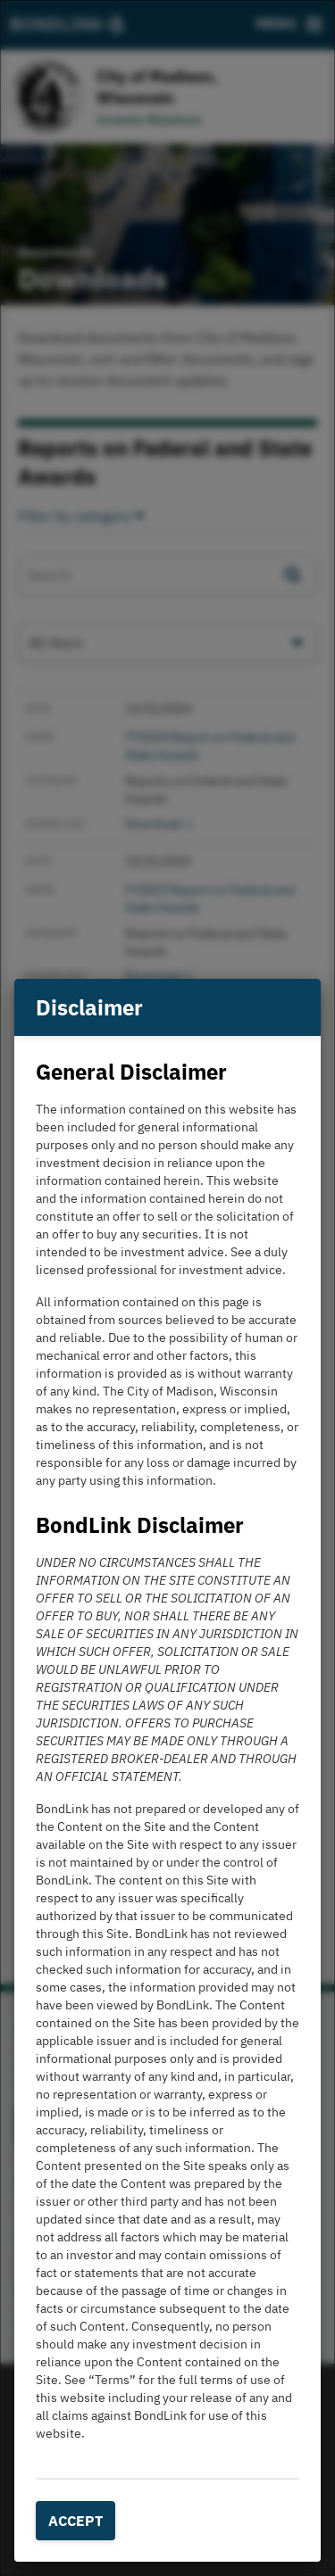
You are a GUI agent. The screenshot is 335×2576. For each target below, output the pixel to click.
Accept (75, 2521)
